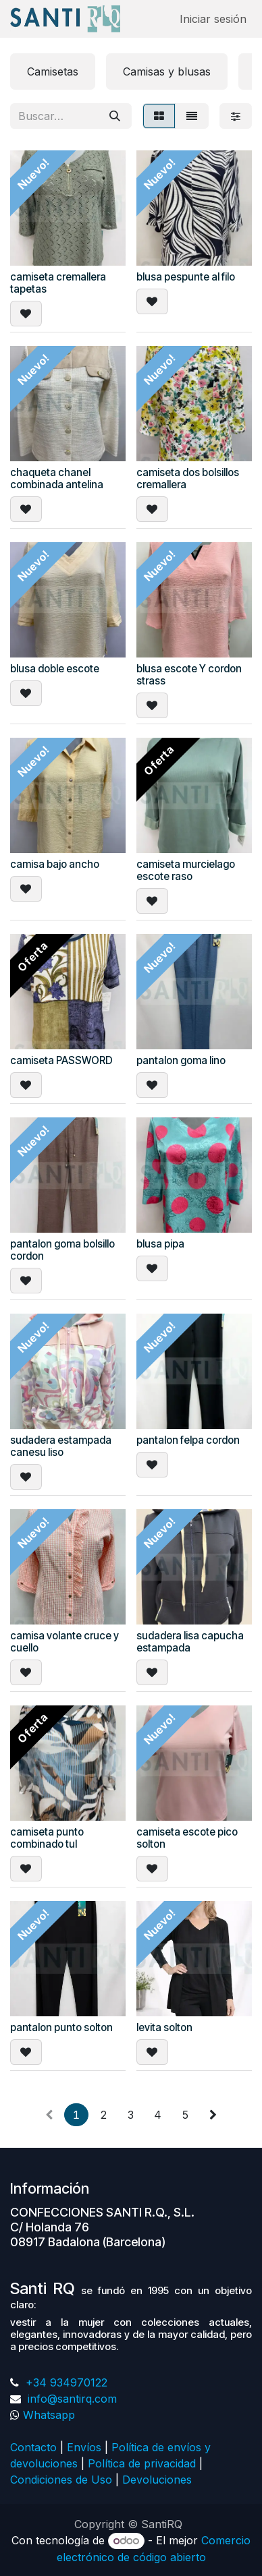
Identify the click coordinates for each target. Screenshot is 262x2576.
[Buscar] (115, 116)
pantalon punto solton (61, 2027)
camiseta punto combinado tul (47, 1837)
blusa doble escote (54, 668)
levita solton (164, 2027)
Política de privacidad (142, 2463)
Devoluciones (158, 2479)
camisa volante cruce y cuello (64, 1641)
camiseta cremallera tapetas (58, 282)
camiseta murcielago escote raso (185, 870)
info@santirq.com (70, 2398)
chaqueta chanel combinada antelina (56, 478)
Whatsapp (49, 2415)
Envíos (84, 2447)
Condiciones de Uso (61, 2479)
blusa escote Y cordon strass (189, 674)
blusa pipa (160, 1243)
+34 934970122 (64, 2382)
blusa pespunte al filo (185, 276)
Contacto (33, 2447)
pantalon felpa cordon (188, 1440)
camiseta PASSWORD (61, 1060)
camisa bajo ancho (54, 864)
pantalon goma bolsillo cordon (62, 1249)
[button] (26, 313)
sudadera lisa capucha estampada (190, 1641)
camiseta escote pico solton (187, 1837)
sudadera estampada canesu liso (60, 1446)
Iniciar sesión (213, 19)
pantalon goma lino (181, 1060)
